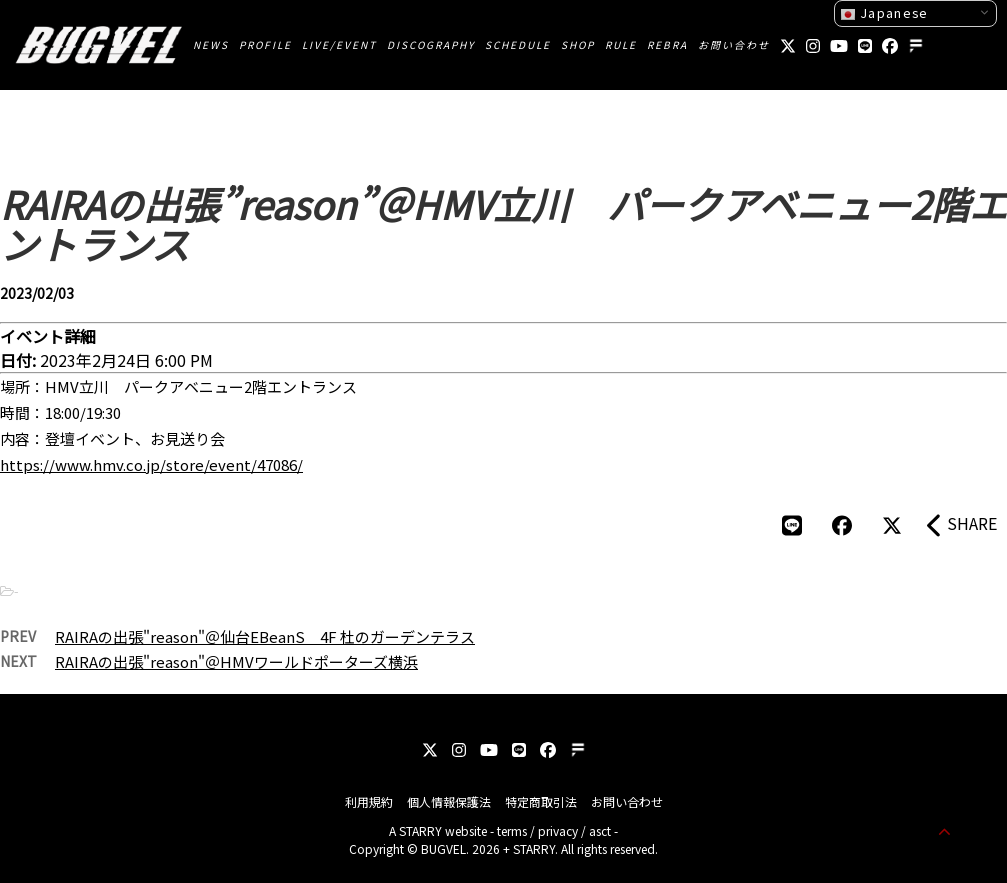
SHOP (578, 44)
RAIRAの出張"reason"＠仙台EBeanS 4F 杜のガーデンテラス (265, 636)
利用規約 (369, 801)
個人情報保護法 (449, 801)
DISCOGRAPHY (431, 44)
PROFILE (265, 44)
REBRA (667, 44)
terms (512, 830)
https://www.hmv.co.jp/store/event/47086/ (151, 464)
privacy (558, 830)
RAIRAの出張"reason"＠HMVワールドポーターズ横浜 (236, 661)
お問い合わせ (734, 44)
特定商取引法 (541, 801)
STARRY (420, 830)
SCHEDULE (518, 44)
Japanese (884, 13)
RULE (621, 44)
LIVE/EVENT (339, 44)
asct (600, 830)
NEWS (211, 44)
